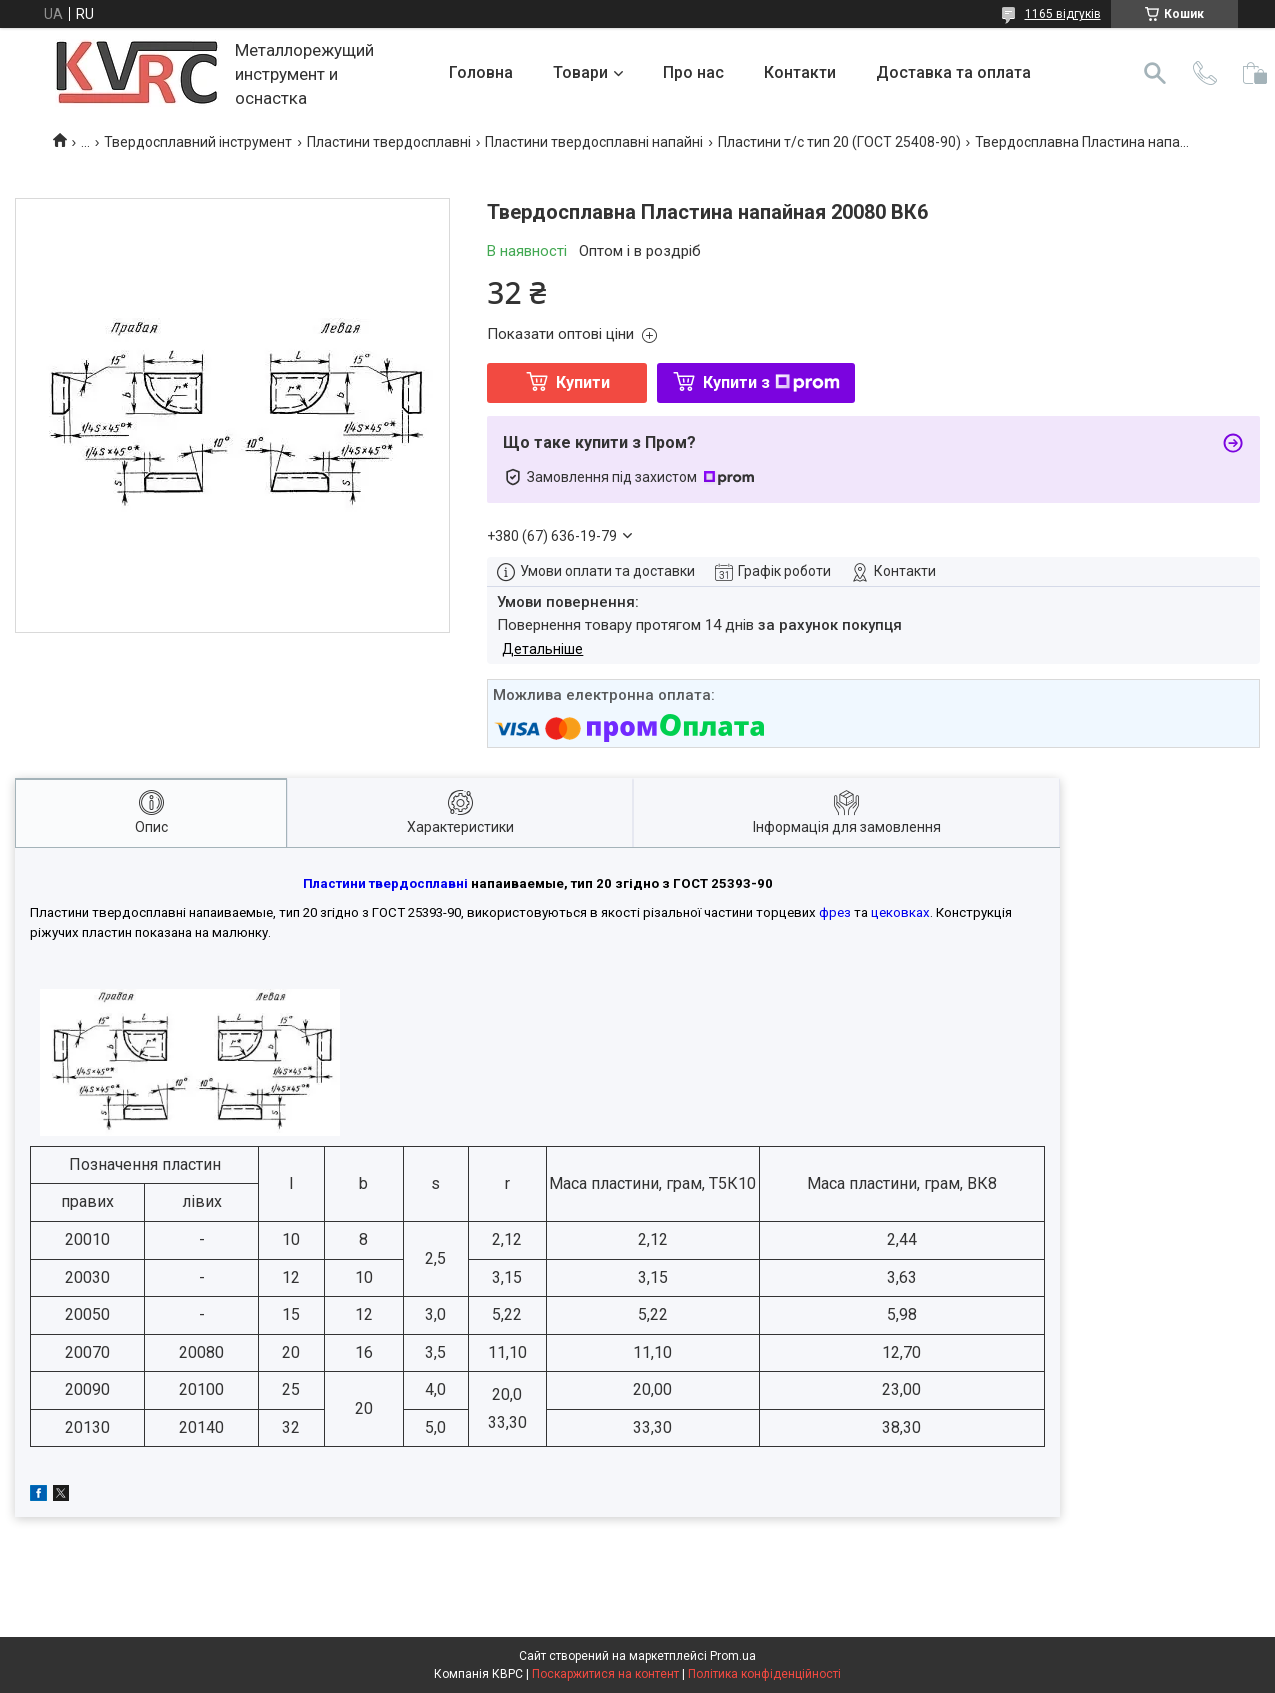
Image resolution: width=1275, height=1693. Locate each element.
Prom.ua (733, 1656)
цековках (900, 912)
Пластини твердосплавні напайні (594, 142)
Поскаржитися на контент (605, 1674)
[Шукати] (1155, 73)
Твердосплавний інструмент (198, 142)
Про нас (693, 72)
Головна (481, 72)
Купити (583, 382)
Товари (580, 72)
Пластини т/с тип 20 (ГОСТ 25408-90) (839, 142)
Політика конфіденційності (764, 1674)
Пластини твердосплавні (389, 142)
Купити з (771, 382)
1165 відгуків (1063, 14)
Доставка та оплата (953, 72)
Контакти (800, 72)
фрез (835, 912)
